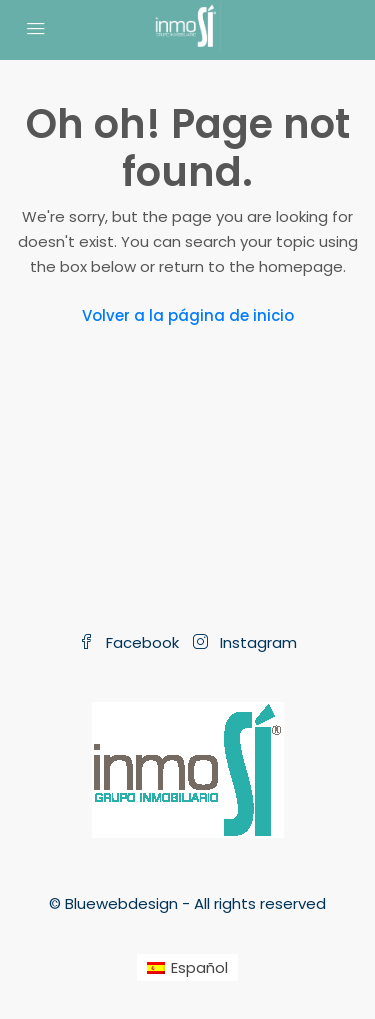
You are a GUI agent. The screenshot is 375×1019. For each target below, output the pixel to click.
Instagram (245, 642)
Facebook (129, 642)
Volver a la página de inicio (188, 315)
